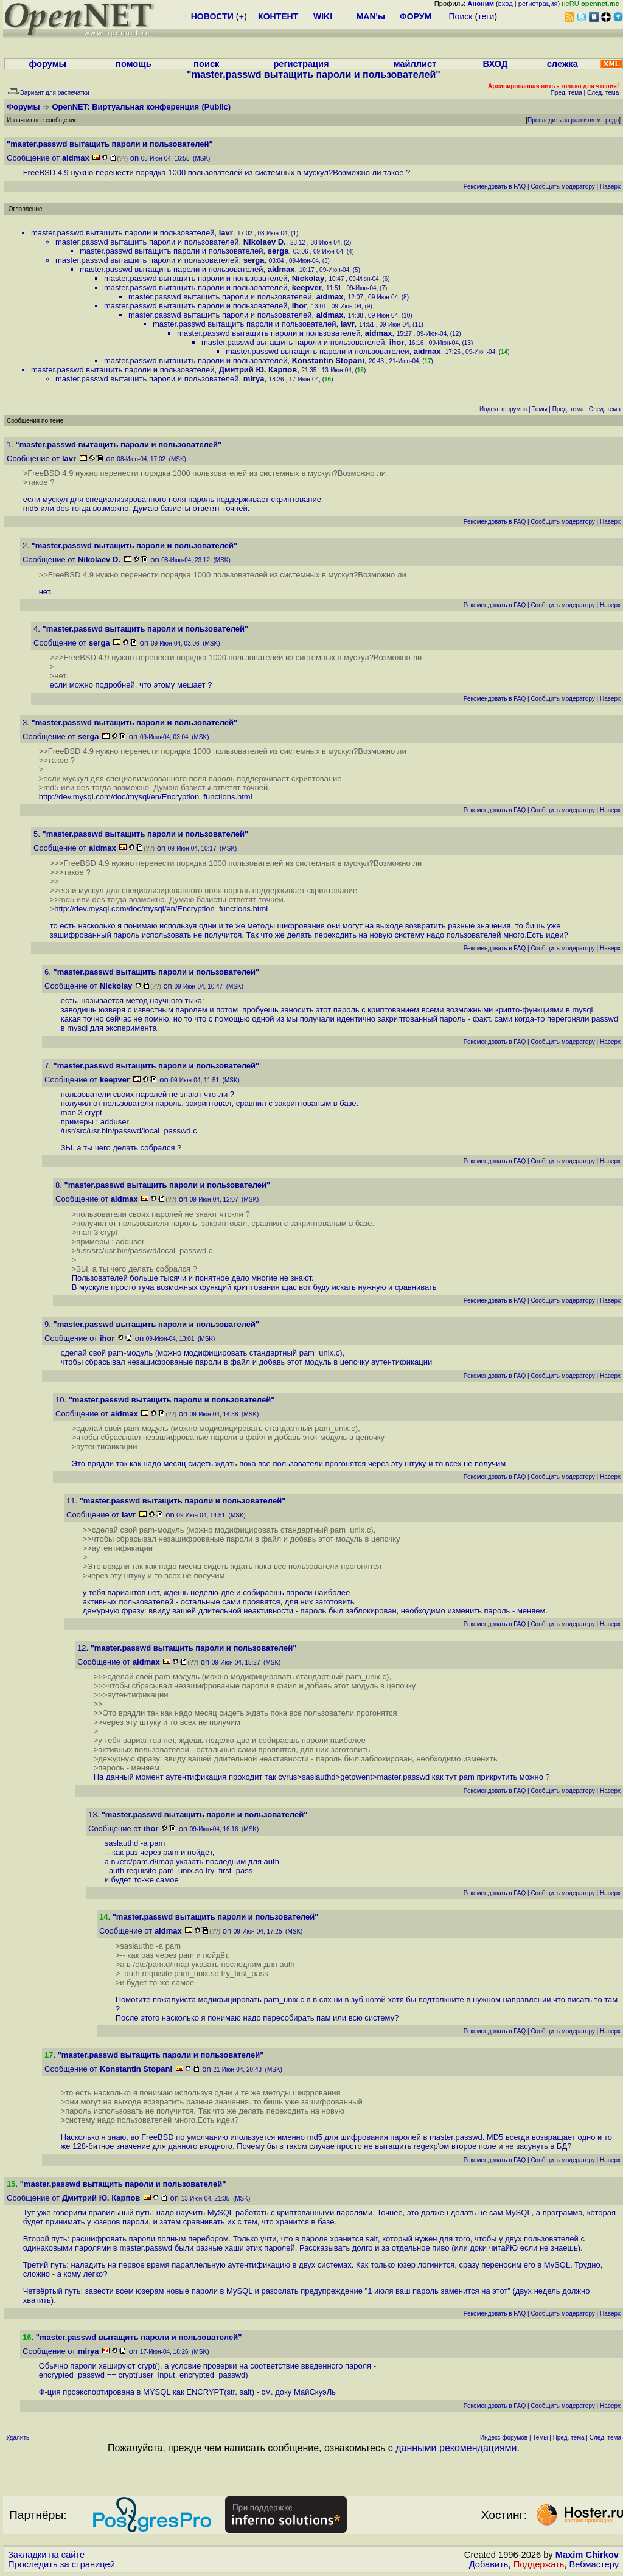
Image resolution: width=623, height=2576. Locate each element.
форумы (47, 64)
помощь (133, 64)
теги (486, 16)
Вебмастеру (594, 2564)
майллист (415, 64)
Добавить (489, 2564)
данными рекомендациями (456, 2448)
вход (505, 3)
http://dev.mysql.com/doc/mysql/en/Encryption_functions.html (145, 796)
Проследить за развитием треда (573, 120)
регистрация (538, 3)
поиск (206, 64)
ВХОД (494, 64)
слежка (562, 64)
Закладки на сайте (46, 2555)
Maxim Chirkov (587, 2555)
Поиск (461, 16)
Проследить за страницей (61, 2564)
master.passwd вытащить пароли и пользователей (122, 232)
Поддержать (539, 2564)
